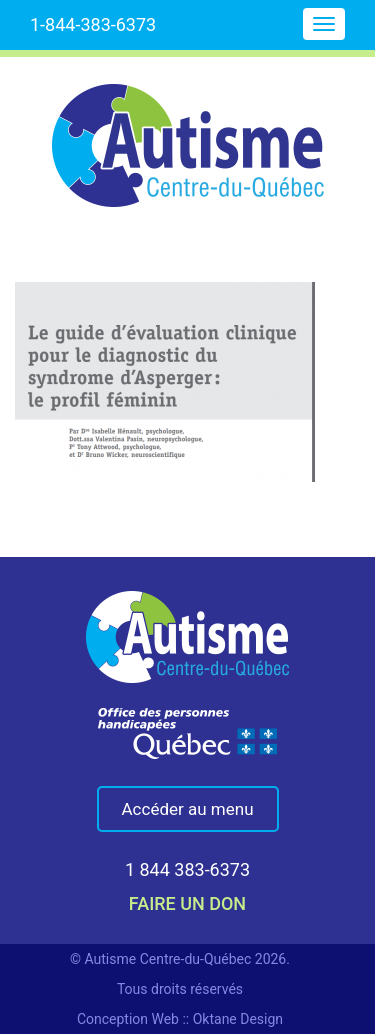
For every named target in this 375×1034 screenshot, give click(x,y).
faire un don (187, 903)
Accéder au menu (188, 809)
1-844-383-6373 (93, 24)
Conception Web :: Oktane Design (180, 1019)
